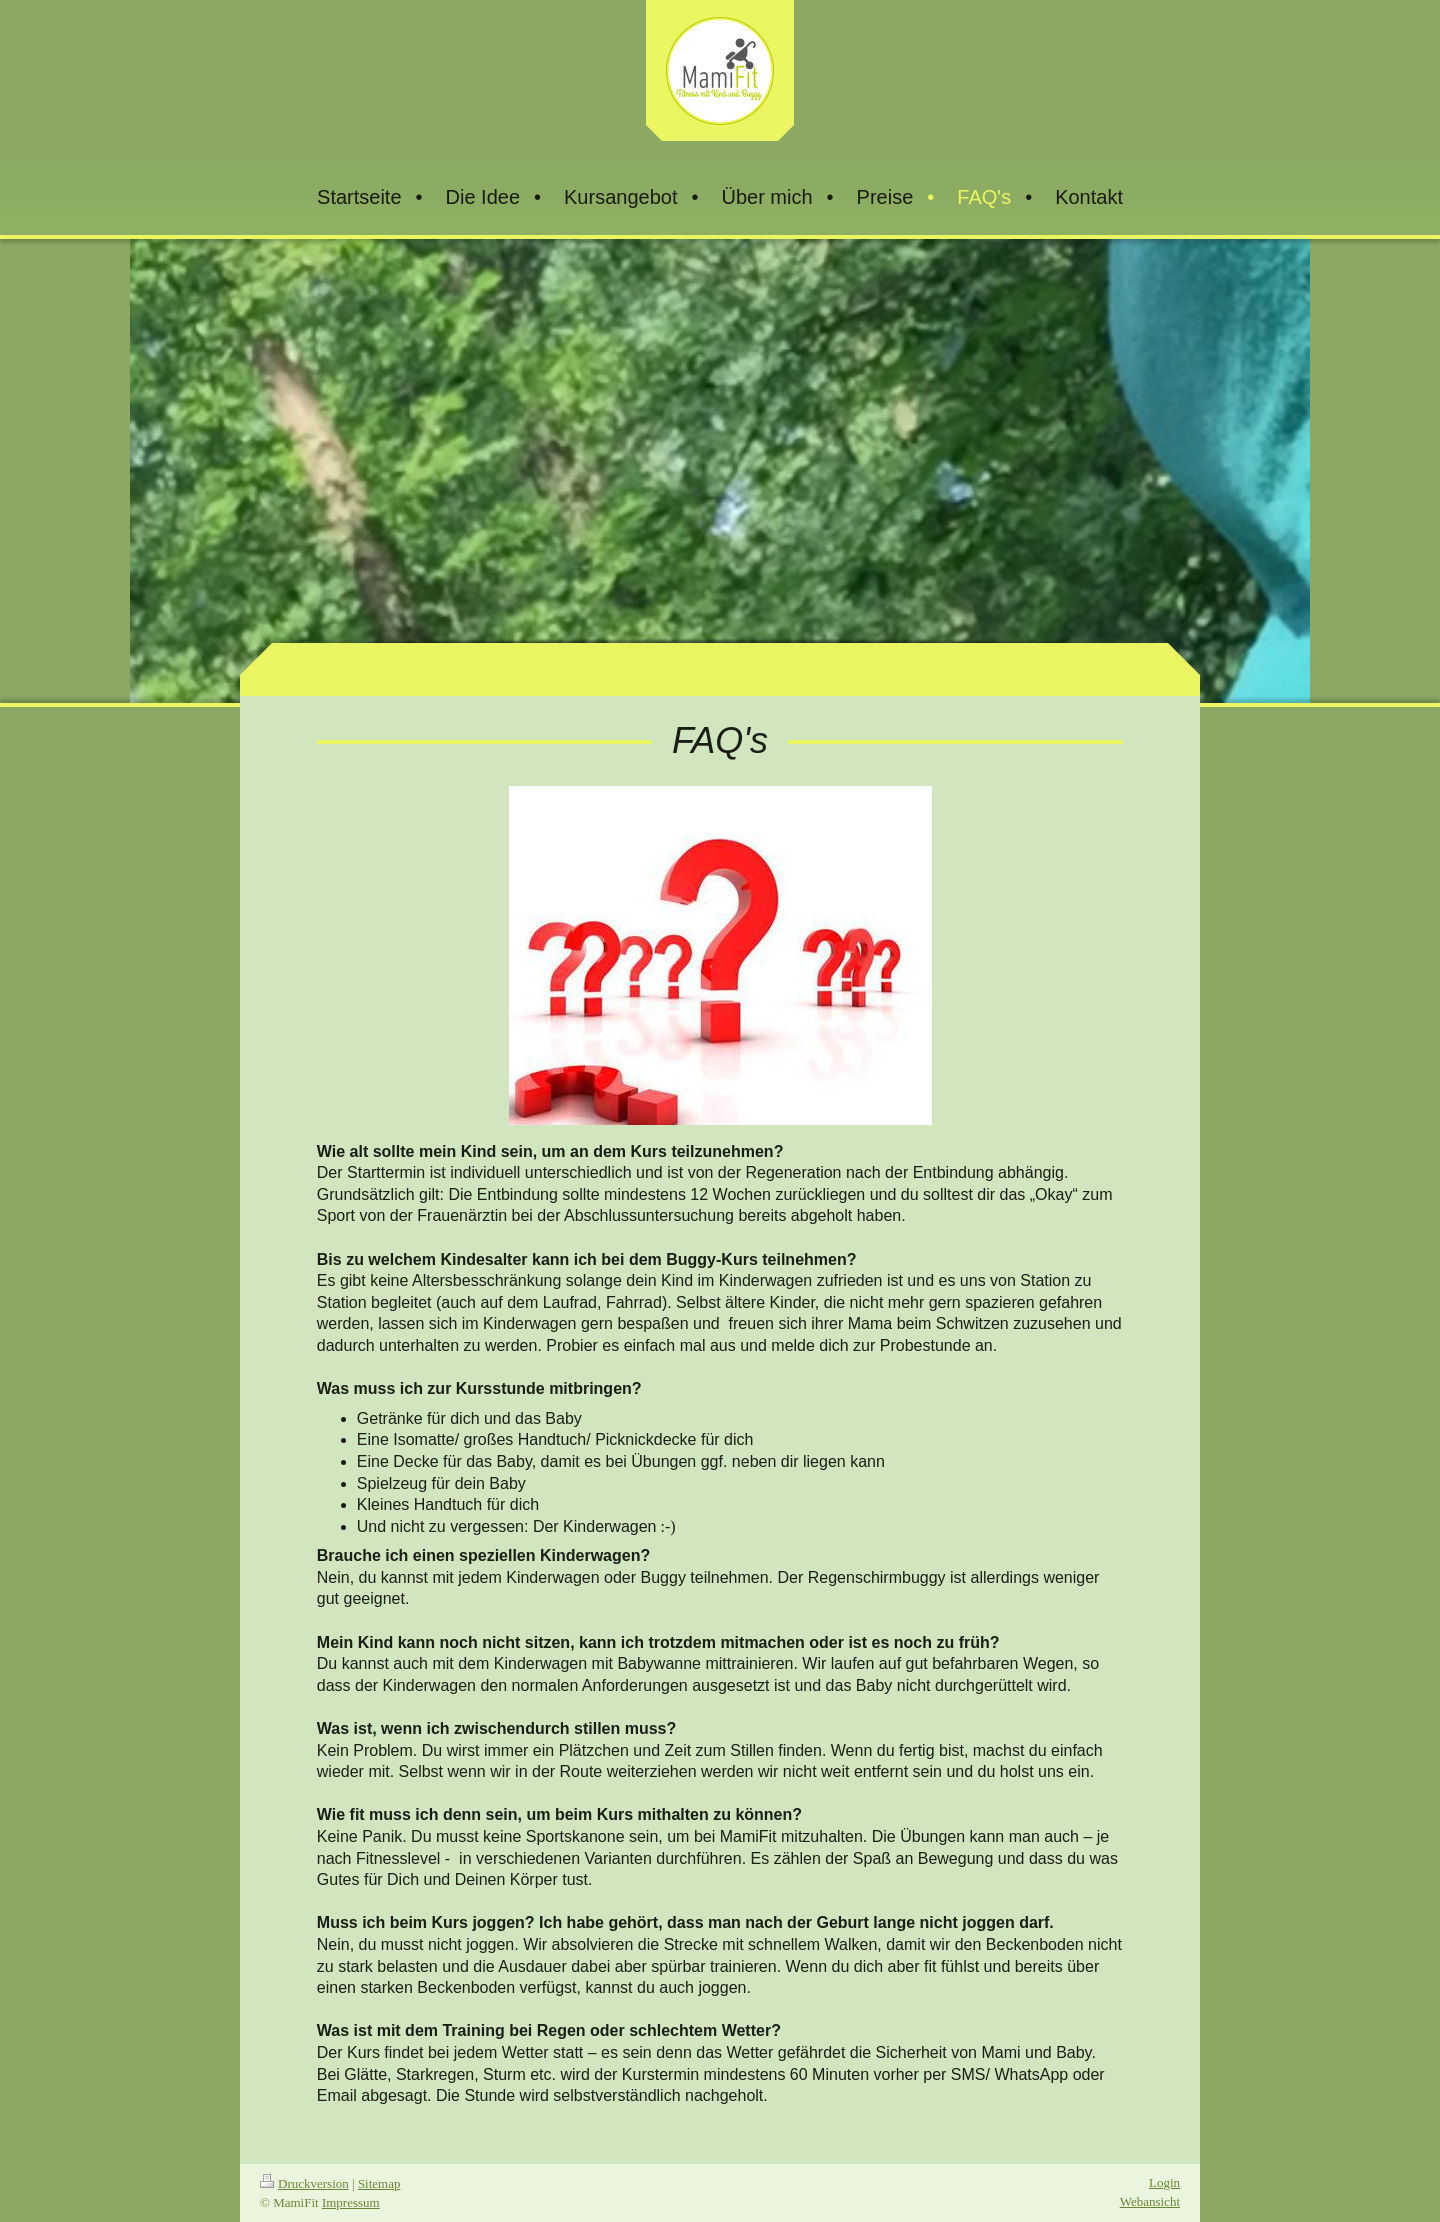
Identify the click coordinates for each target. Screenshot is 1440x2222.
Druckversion (304, 2183)
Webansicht (1150, 2201)
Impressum (351, 2202)
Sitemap (379, 2183)
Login (1164, 2182)
